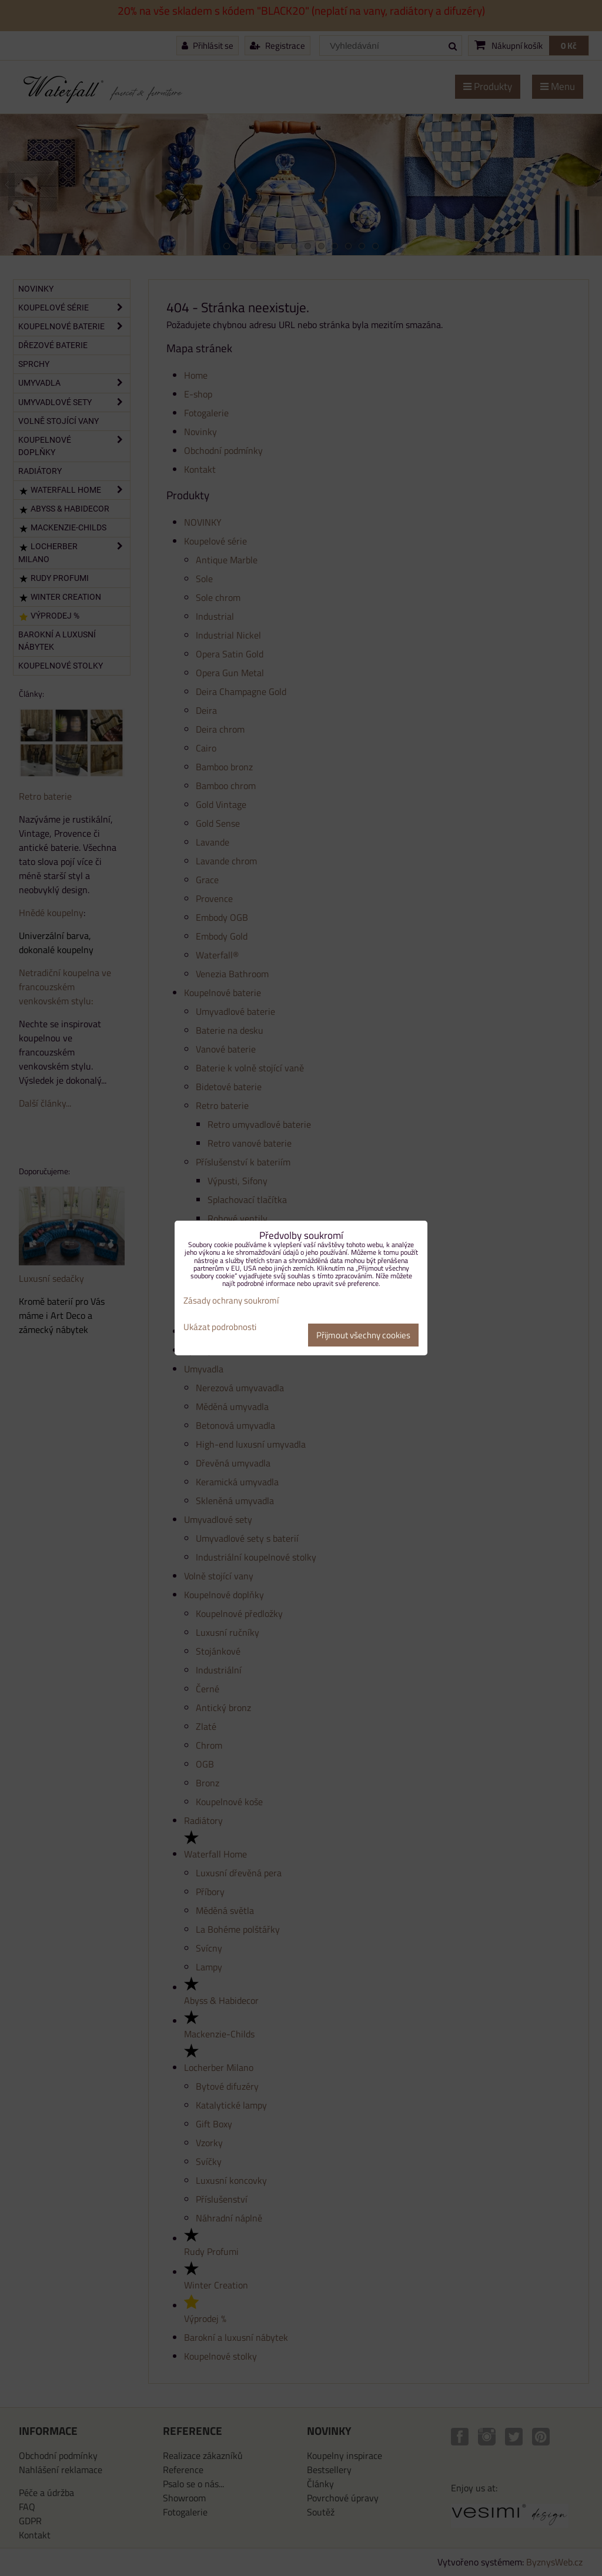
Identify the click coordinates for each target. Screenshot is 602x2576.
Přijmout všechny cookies (363, 1335)
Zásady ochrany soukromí (231, 1300)
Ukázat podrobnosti (219, 1327)
